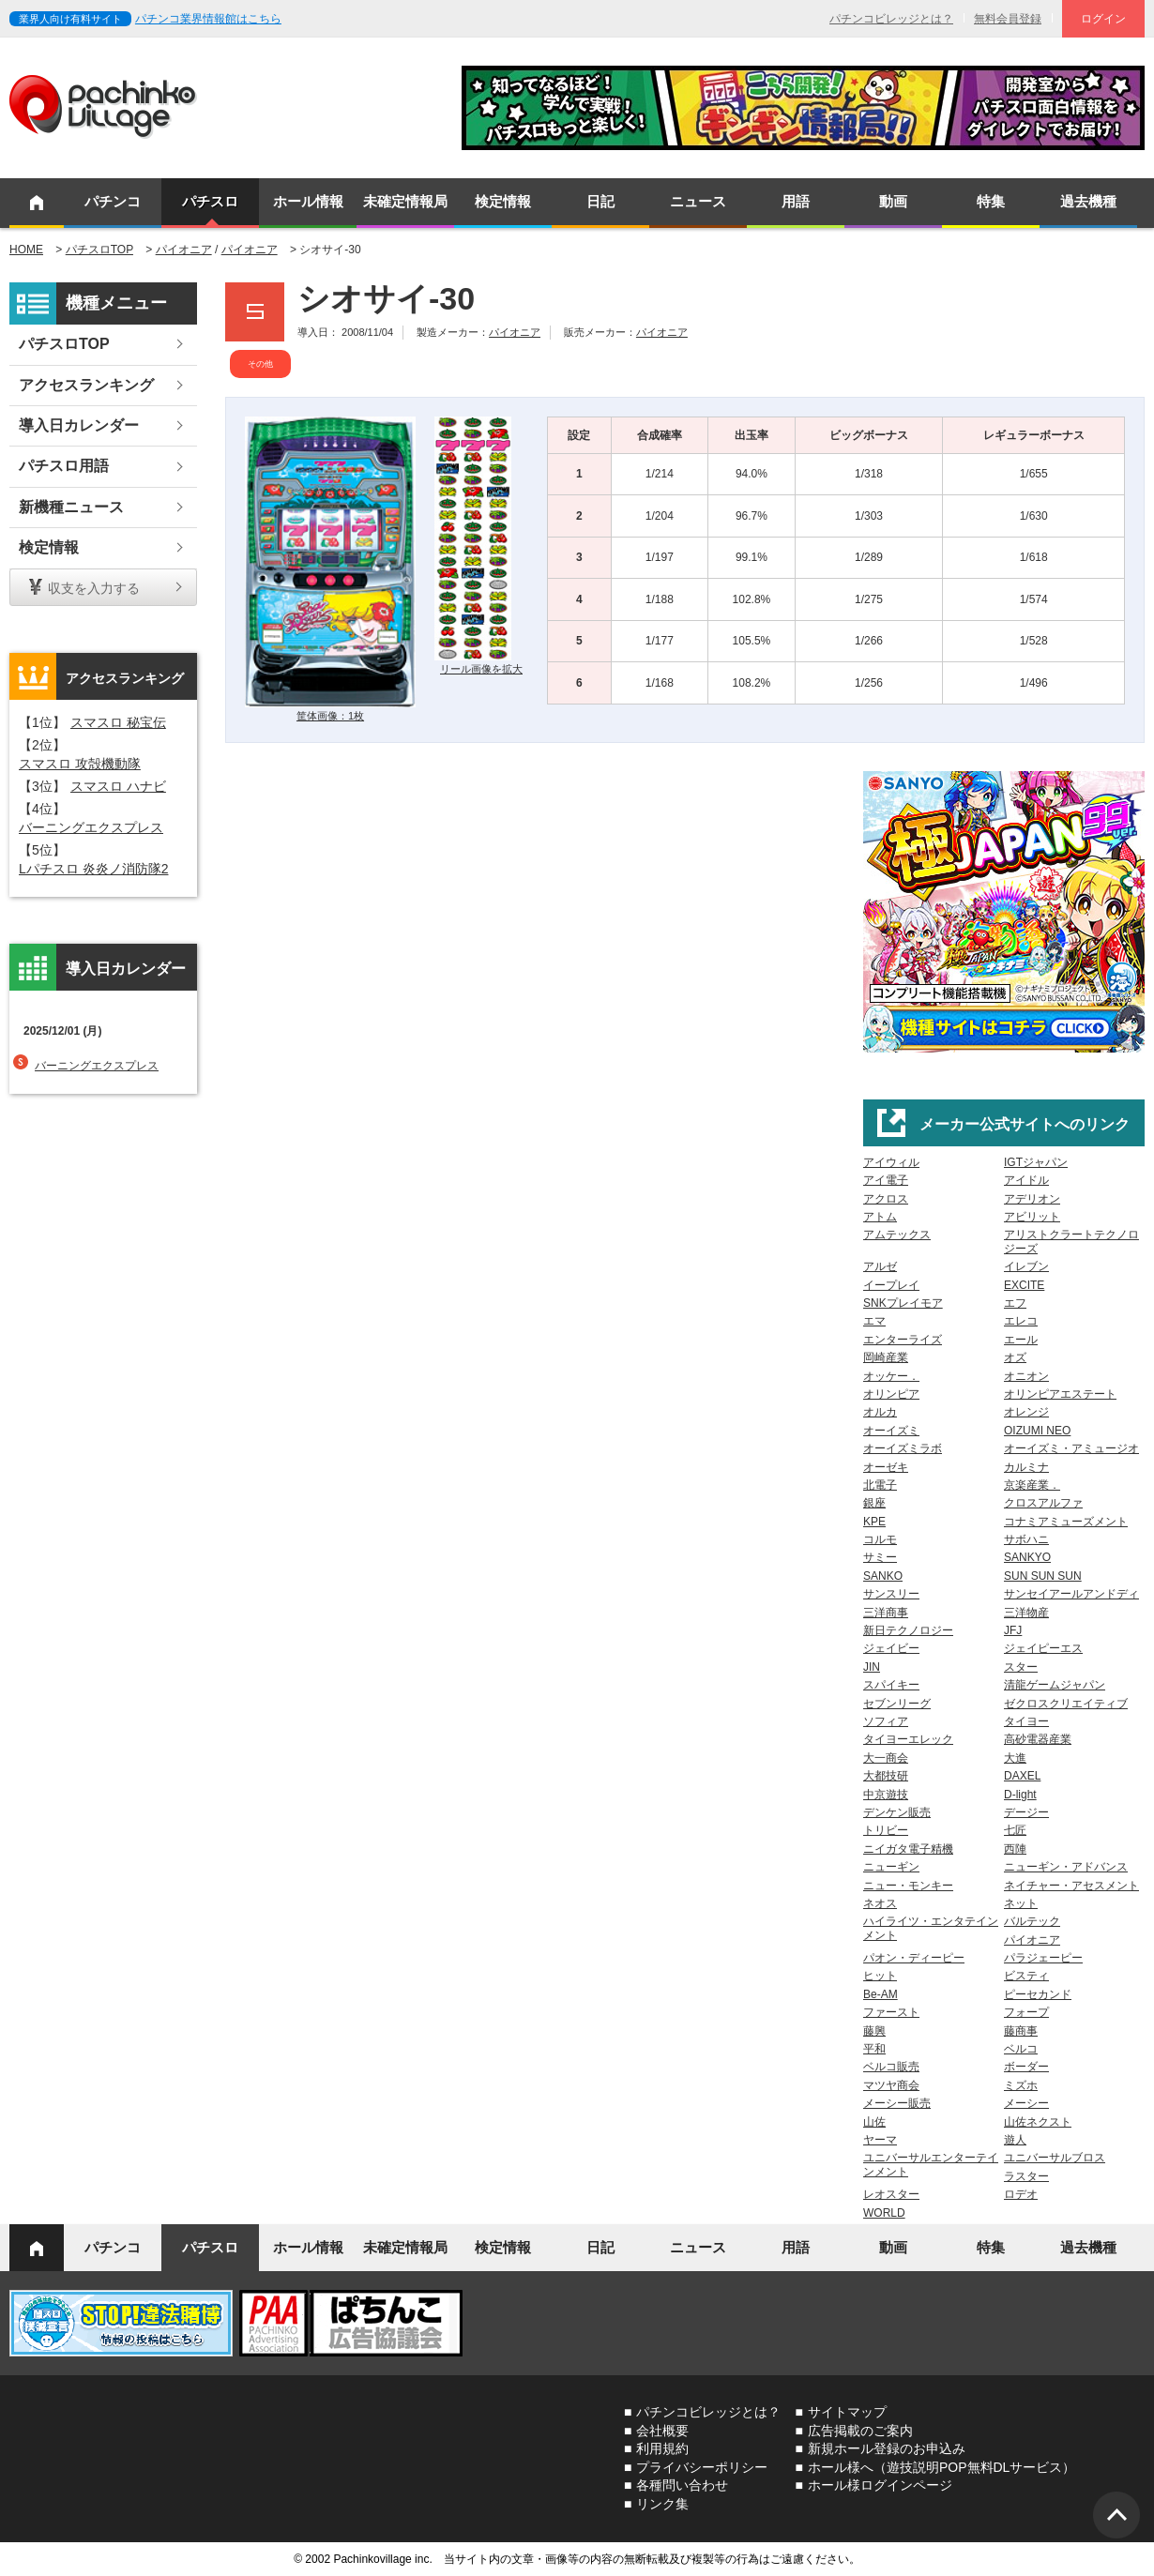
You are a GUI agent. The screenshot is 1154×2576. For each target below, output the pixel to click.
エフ (1015, 1303)
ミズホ (1021, 2085)
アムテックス (897, 1234)
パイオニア (184, 249)
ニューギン (891, 1866)
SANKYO (1027, 1557)
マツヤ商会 (891, 2085)
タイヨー (1026, 1721)
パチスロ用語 (64, 466)
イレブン (1026, 1266)
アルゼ (880, 1266)
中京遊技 (885, 1794)
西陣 (1015, 1849)
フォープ (1026, 2012)
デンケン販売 (897, 1812)
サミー (880, 1557)
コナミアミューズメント (1066, 1521)
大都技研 (885, 1775)
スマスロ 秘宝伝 (118, 722)
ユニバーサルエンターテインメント (930, 2164)
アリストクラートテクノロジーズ (1071, 1241)
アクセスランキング (86, 385)
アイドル (1026, 1180)
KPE (874, 1521)
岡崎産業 (885, 1357)
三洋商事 (885, 1612)
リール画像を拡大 (481, 668)
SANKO (883, 1576)
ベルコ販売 (891, 2066)
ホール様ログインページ (880, 2485)
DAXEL (1022, 1775)
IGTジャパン (1036, 1162)
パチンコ (112, 201)
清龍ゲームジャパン (1054, 1684)
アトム (880, 1216)
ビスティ (1026, 1975)
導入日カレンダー (79, 425)
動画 (893, 201)
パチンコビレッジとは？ (891, 18)
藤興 (874, 2031)
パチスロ (210, 201)
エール (1021, 1339)
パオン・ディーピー (913, 1957)
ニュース (698, 201)
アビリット (1032, 1216)
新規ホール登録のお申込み (886, 2448)
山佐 (874, 2122)
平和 (874, 2048)
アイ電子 (885, 1180)
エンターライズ (902, 1339)
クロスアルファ (1043, 1502)
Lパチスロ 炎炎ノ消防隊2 (93, 868)
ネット (1021, 1903)
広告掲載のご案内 (860, 2430)
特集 (991, 201)
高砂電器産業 (1037, 1739)
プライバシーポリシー (701, 2467)
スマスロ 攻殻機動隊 (80, 763)
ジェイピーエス (1043, 1648)
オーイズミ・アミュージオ (1071, 1448)
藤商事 (1021, 2031)
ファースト (891, 2012)
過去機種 (1088, 201)
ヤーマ (880, 2139)
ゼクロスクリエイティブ (1066, 1703)
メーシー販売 (897, 2103)
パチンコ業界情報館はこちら (208, 18)
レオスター (891, 2194)
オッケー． (891, 1376)
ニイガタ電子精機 (908, 1849)
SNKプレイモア (903, 1303)
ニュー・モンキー (908, 1885)
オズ (1015, 1357)
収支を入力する (94, 588)
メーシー (1026, 2103)
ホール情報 (308, 201)
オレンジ (1026, 1411)
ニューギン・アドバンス (1066, 1866)
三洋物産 (1026, 1612)
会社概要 (662, 2430)
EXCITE (1024, 1285)
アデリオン (1032, 1198)
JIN (871, 1667)
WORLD (884, 2213)
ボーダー (1026, 2066)
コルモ (880, 1539)
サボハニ (1026, 1539)
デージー (1026, 1812)
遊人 (1015, 2139)
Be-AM (880, 1994)
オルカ (880, 1411)
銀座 (874, 1502)
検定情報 (503, 201)
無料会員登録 (1007, 18)
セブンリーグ (897, 1703)
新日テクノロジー (908, 1630)
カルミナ (1026, 1467)
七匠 (1015, 1830)
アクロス (885, 1198)
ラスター (1026, 2176)
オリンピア (891, 1394)
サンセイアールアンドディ (1071, 1593)
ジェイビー (891, 1648)
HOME (26, 249)
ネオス (880, 1903)
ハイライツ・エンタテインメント (930, 1928)
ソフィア (885, 1721)
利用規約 (662, 2448)
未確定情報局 (405, 201)
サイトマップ (847, 2411)
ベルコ (1021, 2048)
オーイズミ (891, 1430)
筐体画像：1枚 (330, 715)
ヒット (880, 1975)
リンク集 (662, 2503)
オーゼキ (885, 1467)
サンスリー (891, 1593)
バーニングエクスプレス (91, 827)
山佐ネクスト (1037, 2122)
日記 (600, 201)
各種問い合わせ (682, 2485)
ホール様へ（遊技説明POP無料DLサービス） (941, 2467)
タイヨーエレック (908, 1739)
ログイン (1103, 18)
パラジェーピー (1043, 1957)
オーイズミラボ (902, 1448)
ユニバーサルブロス (1054, 2157)
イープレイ (891, 1285)
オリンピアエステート (1060, 1394)
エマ (874, 1320)
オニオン (1026, 1376)
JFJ (1013, 1630)
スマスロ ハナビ (118, 786)
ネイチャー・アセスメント (1071, 1885)
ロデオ (1021, 2194)
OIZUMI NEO (1037, 1430)
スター (1021, 1667)
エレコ (1021, 1320)
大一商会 (885, 1758)
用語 (796, 201)
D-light (1020, 1794)
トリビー (885, 1830)
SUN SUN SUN (1043, 1576)
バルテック (1032, 1921)
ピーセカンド (1037, 1994)
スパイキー (891, 1684)
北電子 (880, 1485)
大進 (1015, 1758)
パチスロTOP (99, 249)
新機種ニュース (71, 507)
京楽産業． (1032, 1485)
